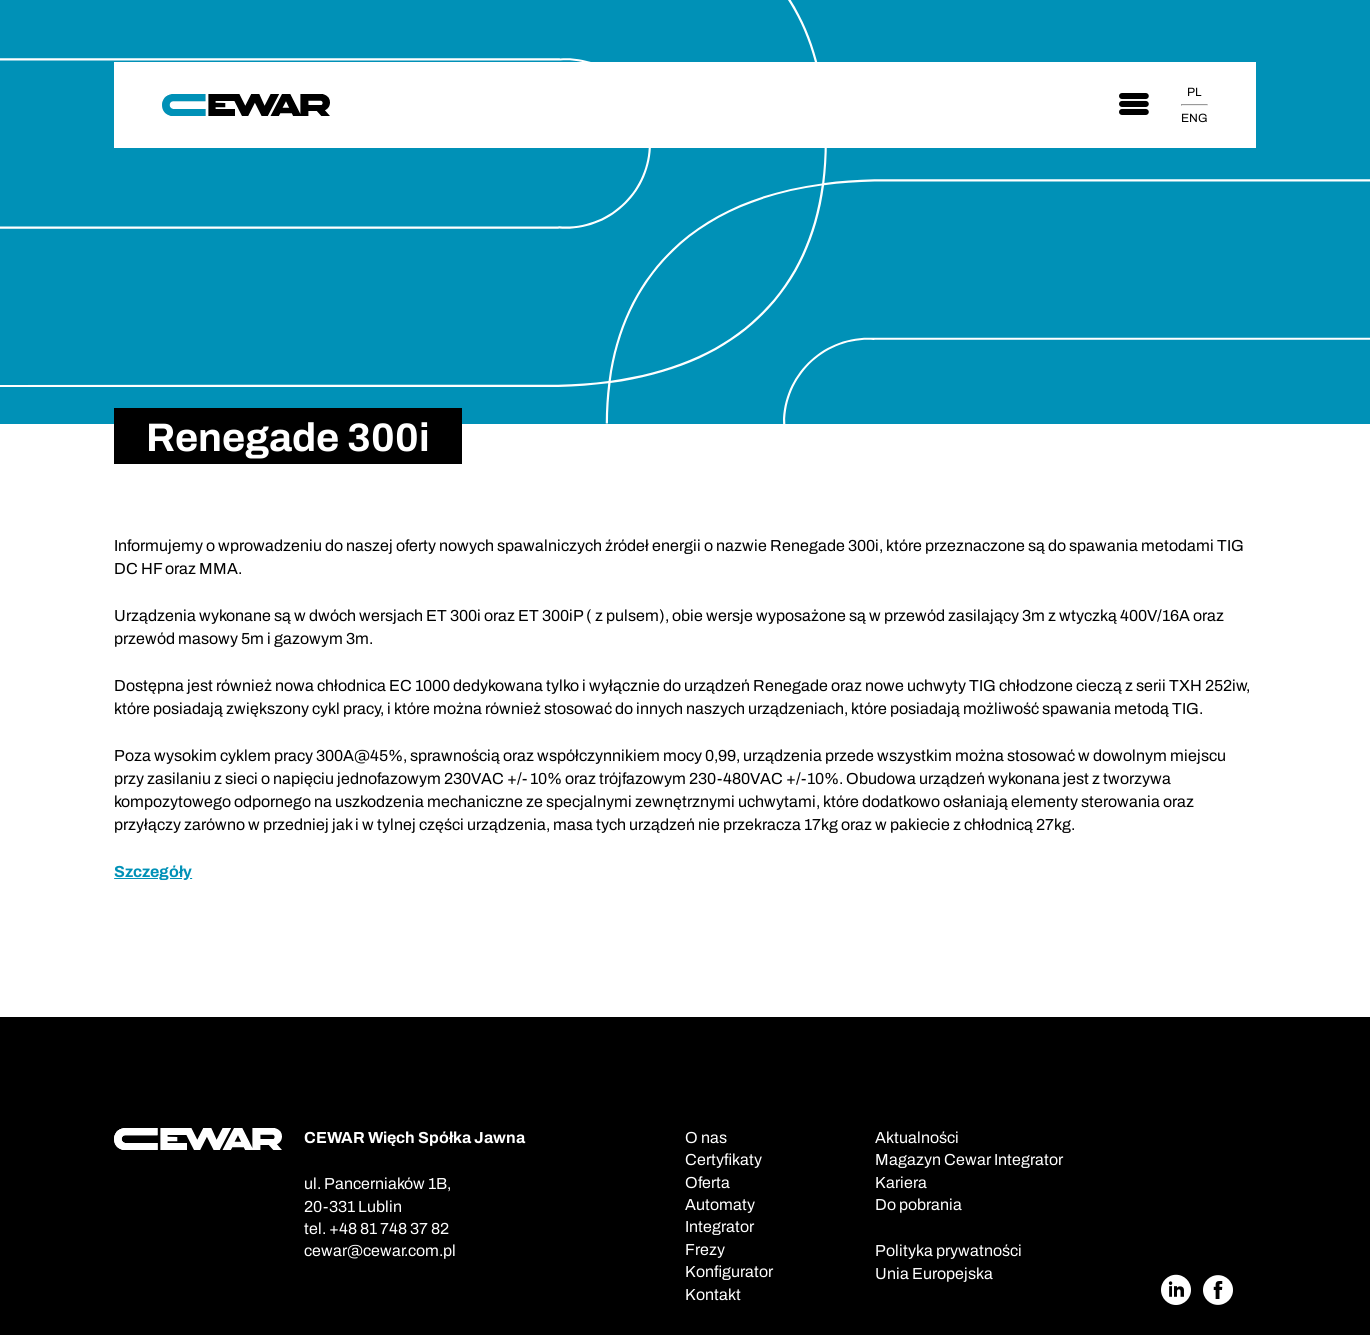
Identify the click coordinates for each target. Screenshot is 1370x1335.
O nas (706, 1137)
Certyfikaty (723, 1159)
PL (1194, 92)
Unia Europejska (934, 1273)
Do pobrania (918, 1204)
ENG (1194, 118)
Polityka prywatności (948, 1250)
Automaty (720, 1204)
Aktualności (917, 1137)
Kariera (901, 1182)
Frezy (705, 1249)
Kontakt (713, 1294)
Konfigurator (729, 1271)
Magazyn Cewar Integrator (969, 1159)
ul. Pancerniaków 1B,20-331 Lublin (377, 1194)
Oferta (707, 1182)
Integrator (719, 1226)
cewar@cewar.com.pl (380, 1250)
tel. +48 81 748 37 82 (376, 1228)
